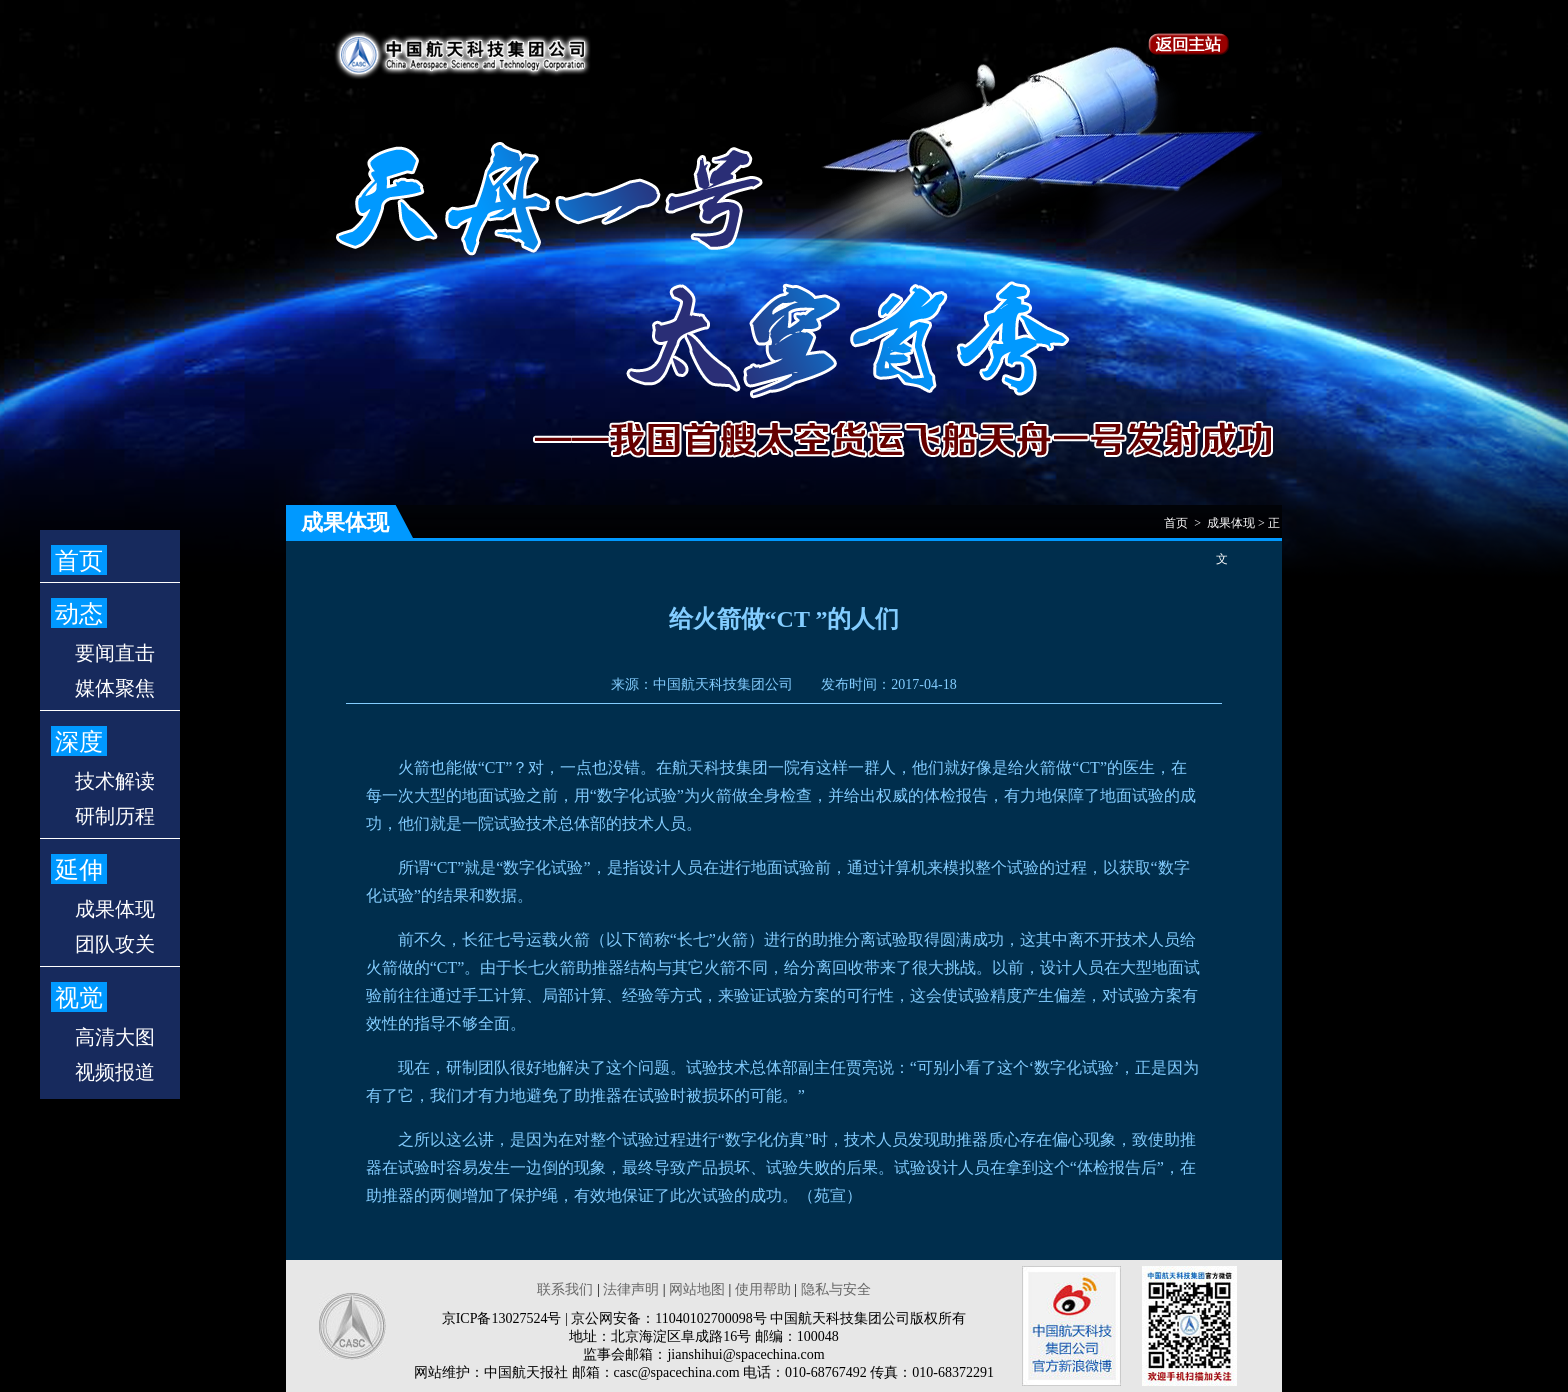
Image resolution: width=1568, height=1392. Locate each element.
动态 (79, 614)
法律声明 (631, 1289)
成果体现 (115, 909)
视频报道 (115, 1072)
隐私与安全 (836, 1289)
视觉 (79, 998)
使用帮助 (763, 1289)
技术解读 (115, 781)
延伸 (79, 870)
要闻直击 (115, 653)
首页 (79, 561)
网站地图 (697, 1289)
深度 (79, 742)
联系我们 (565, 1289)
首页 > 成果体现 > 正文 (1222, 528)
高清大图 (115, 1037)
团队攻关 (115, 944)
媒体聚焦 (115, 688)
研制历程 (115, 816)
